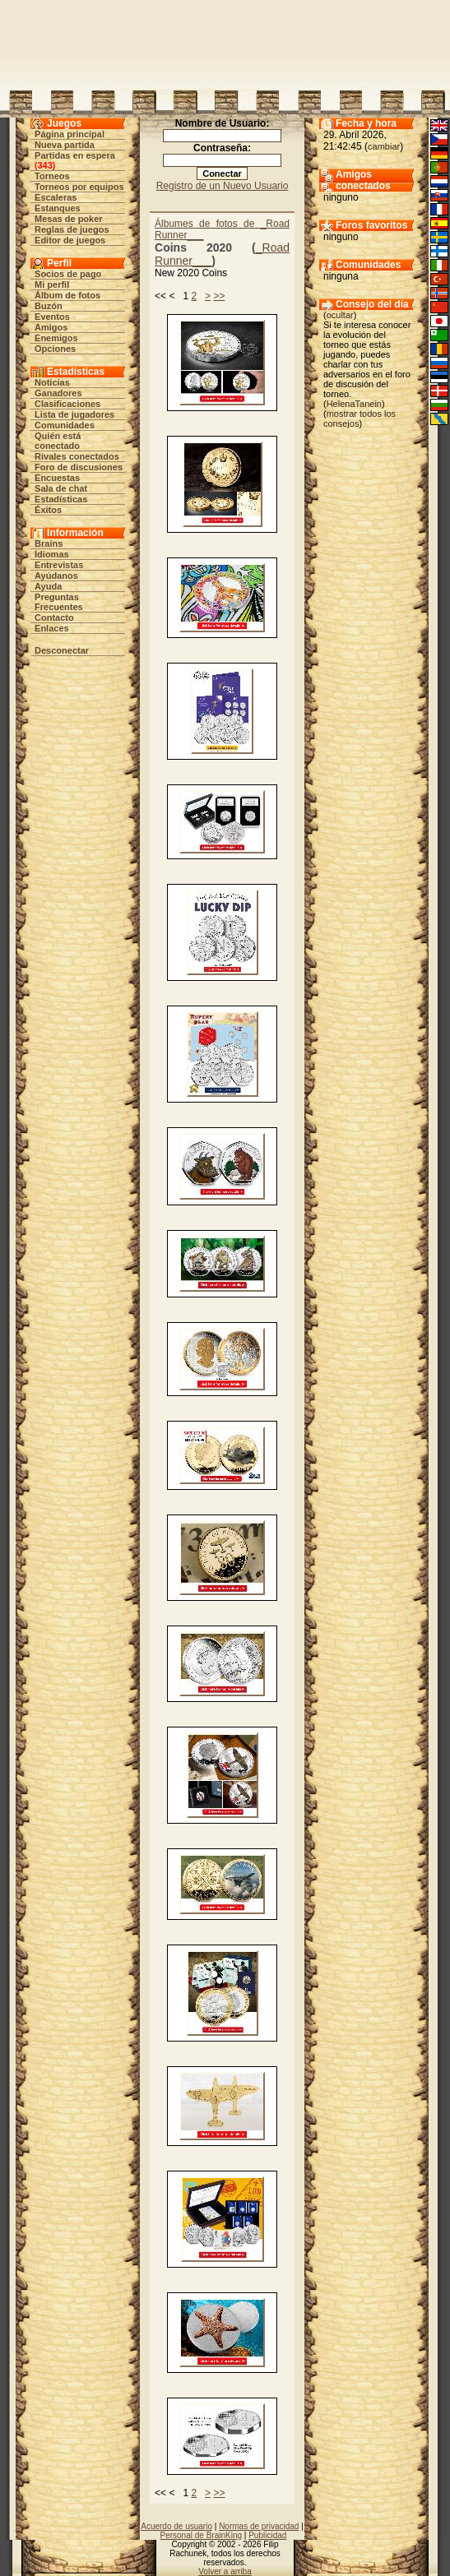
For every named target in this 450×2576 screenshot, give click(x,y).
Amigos (51, 327)
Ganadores (58, 393)
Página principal (69, 134)
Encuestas (57, 478)
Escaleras (56, 197)
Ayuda (48, 586)
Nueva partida (65, 145)
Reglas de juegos (72, 229)
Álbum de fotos (67, 295)
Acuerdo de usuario (176, 2526)
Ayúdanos (56, 575)
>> (219, 296)
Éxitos (48, 510)
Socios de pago (68, 274)
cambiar (384, 146)
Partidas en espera (75, 155)
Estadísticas (61, 499)
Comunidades (65, 425)
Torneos (52, 176)
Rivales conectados (77, 456)
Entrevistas (59, 565)
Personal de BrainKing (201, 2535)
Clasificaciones (67, 404)
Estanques (58, 208)
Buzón (49, 306)
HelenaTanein (354, 404)
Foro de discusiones (79, 467)
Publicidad (267, 2535)
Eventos (52, 316)
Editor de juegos (70, 240)
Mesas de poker (69, 219)
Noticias (52, 382)
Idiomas (52, 554)
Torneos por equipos (79, 187)
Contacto (54, 617)
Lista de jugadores (74, 414)
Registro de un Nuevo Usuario (222, 186)
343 (44, 165)
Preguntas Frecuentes (59, 602)
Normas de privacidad (259, 2526)
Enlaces (52, 628)
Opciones (55, 349)
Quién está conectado (58, 441)
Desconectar (62, 650)
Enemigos (56, 338)
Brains (49, 543)
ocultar (340, 315)
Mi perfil (52, 284)
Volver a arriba (224, 2571)
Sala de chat (61, 488)
